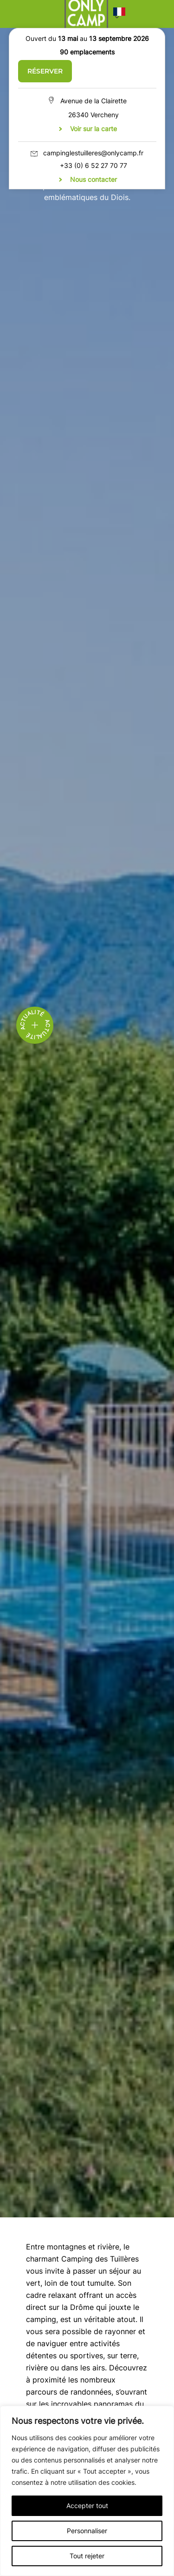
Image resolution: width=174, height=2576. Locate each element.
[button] (119, 13)
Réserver (45, 71)
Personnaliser (87, 2531)
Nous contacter (93, 179)
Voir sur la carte (93, 129)
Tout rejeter (87, 2556)
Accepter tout (87, 2505)
